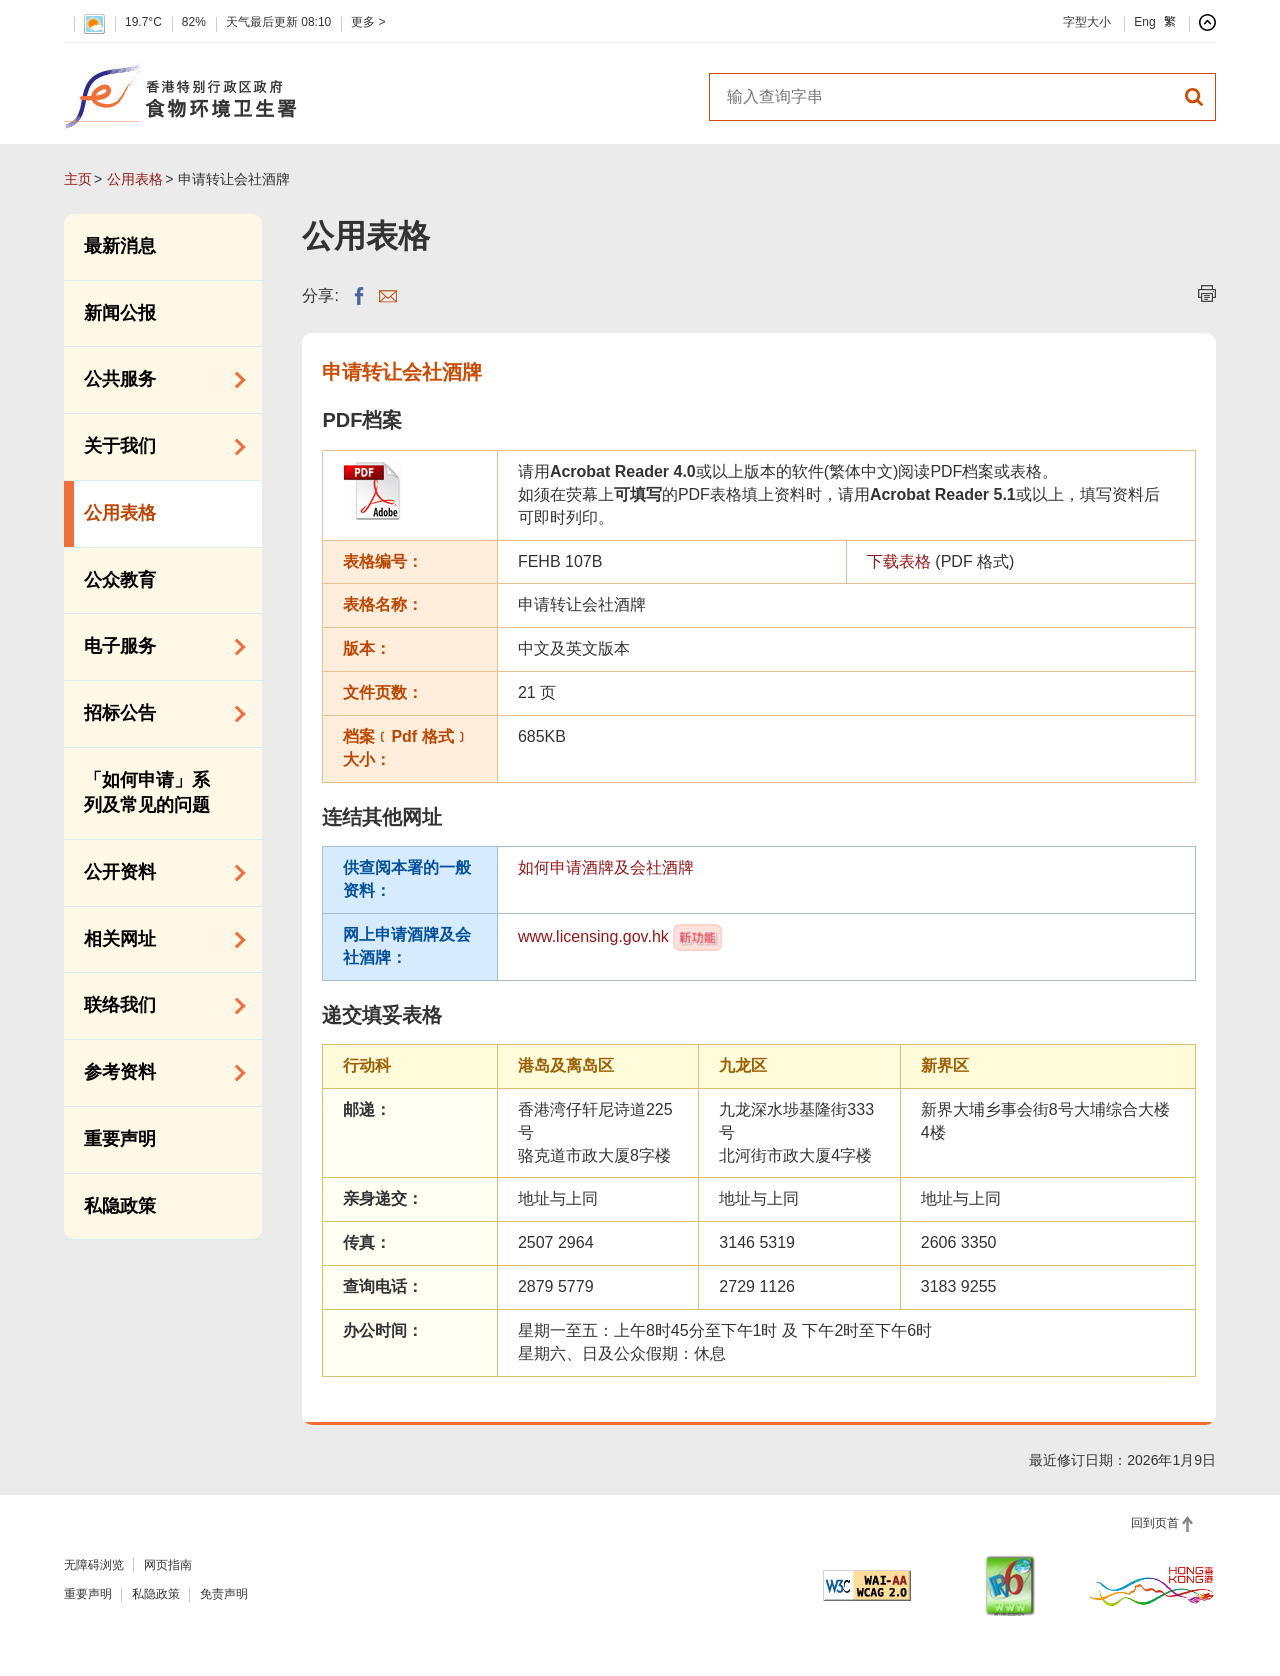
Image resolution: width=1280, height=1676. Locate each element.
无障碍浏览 (94, 1565)
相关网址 (158, 940)
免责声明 (224, 1594)
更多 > (368, 22)
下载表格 (899, 561)
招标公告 (158, 714)
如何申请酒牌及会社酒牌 (606, 867)
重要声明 (120, 1139)
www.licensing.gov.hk (593, 935)
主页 (78, 179)
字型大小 (1087, 22)
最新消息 (120, 246)
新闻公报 (120, 313)
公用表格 (135, 179)
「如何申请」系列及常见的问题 (147, 793)
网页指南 (168, 1565)
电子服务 (158, 647)
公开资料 (158, 873)
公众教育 (120, 580)
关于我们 (158, 447)
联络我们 (158, 1006)
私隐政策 (120, 1206)
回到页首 (1155, 1523)
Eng (1144, 22)
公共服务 (158, 380)
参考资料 (158, 1073)
